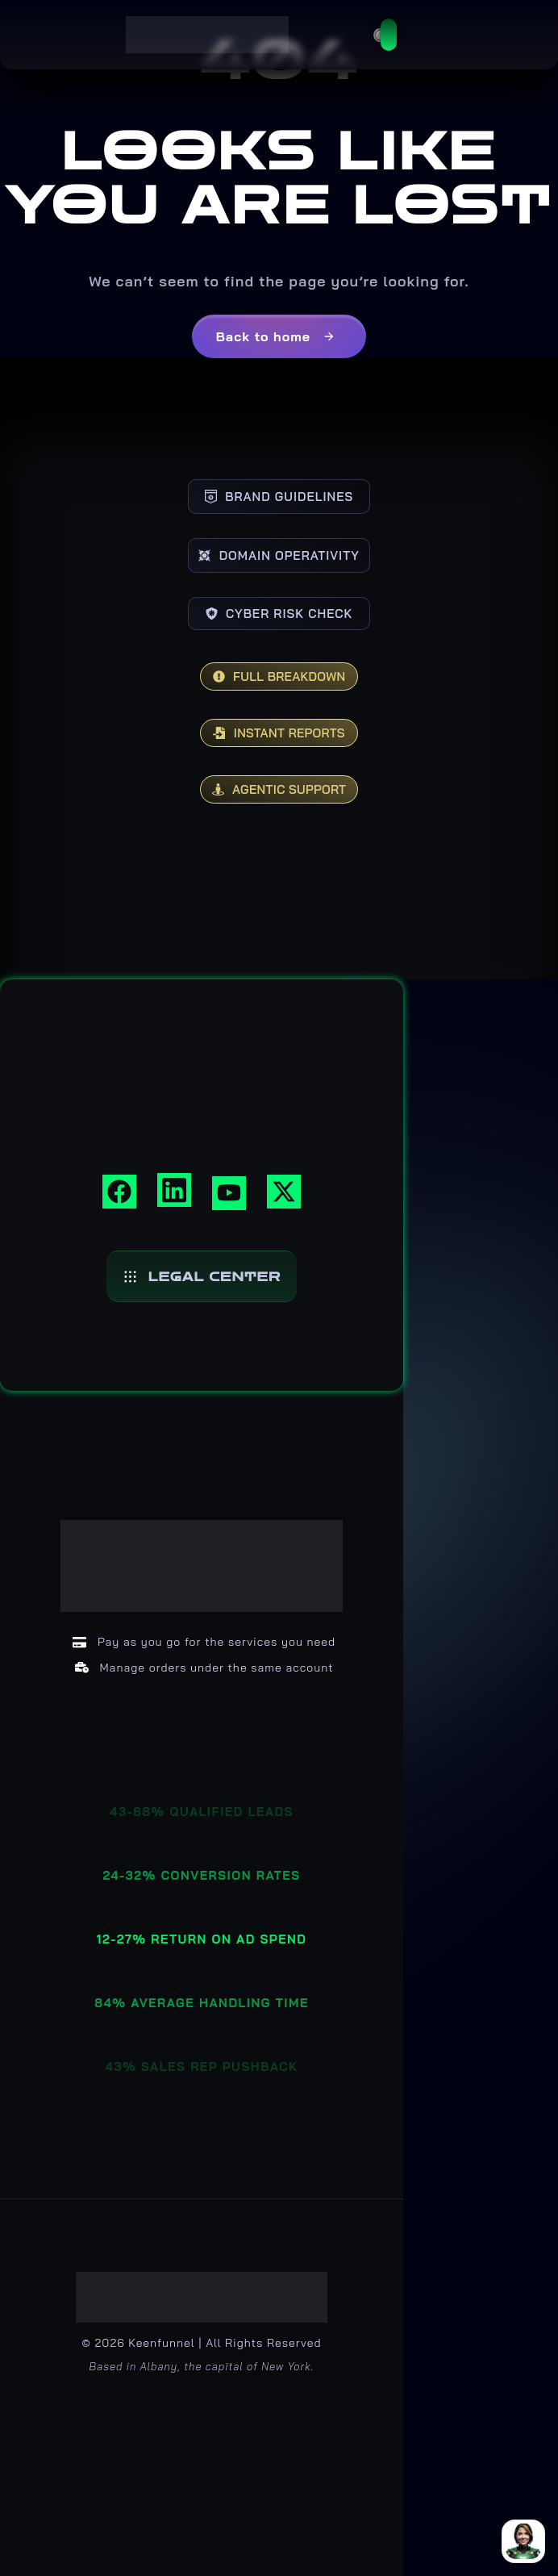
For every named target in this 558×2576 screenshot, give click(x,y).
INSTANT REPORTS (278, 733)
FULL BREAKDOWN (279, 676)
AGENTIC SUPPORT (279, 789)
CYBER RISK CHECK (279, 613)
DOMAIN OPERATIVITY (279, 555)
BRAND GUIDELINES (279, 496)
